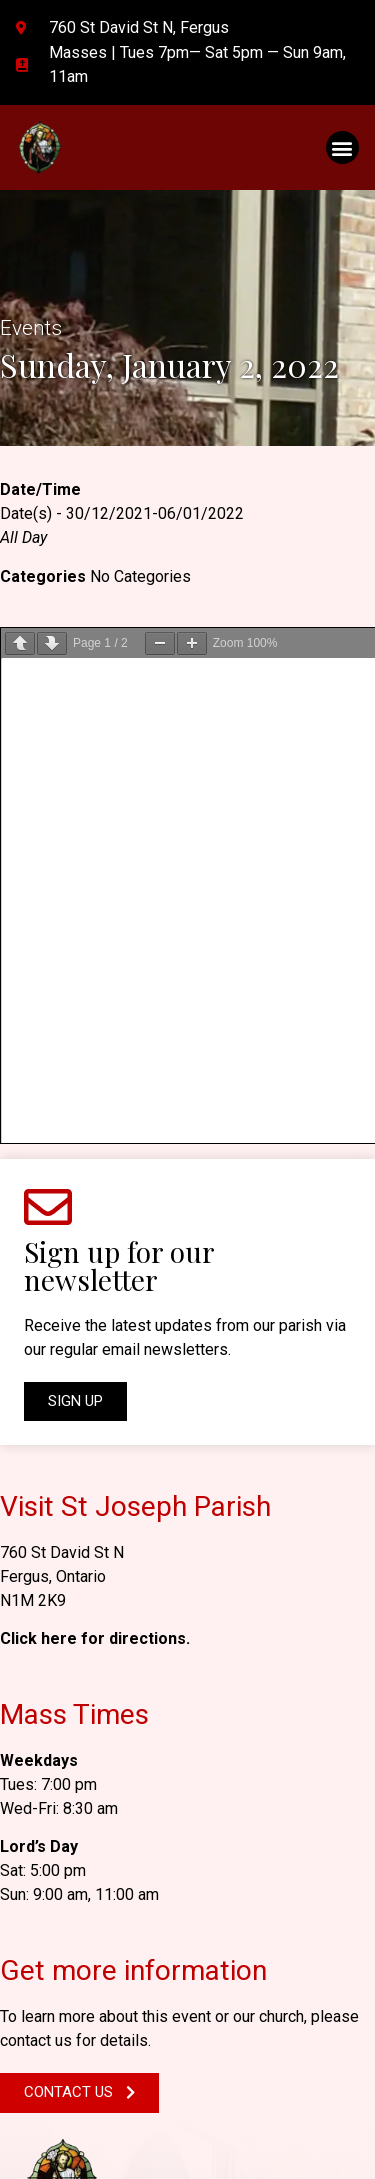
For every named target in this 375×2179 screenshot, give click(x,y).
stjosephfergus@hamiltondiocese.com (162, 1942)
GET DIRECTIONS (86, 1879)
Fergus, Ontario (53, 1086)
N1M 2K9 (33, 1110)
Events (31, 328)
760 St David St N (62, 1062)
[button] (342, 147)
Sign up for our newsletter (119, 775)
